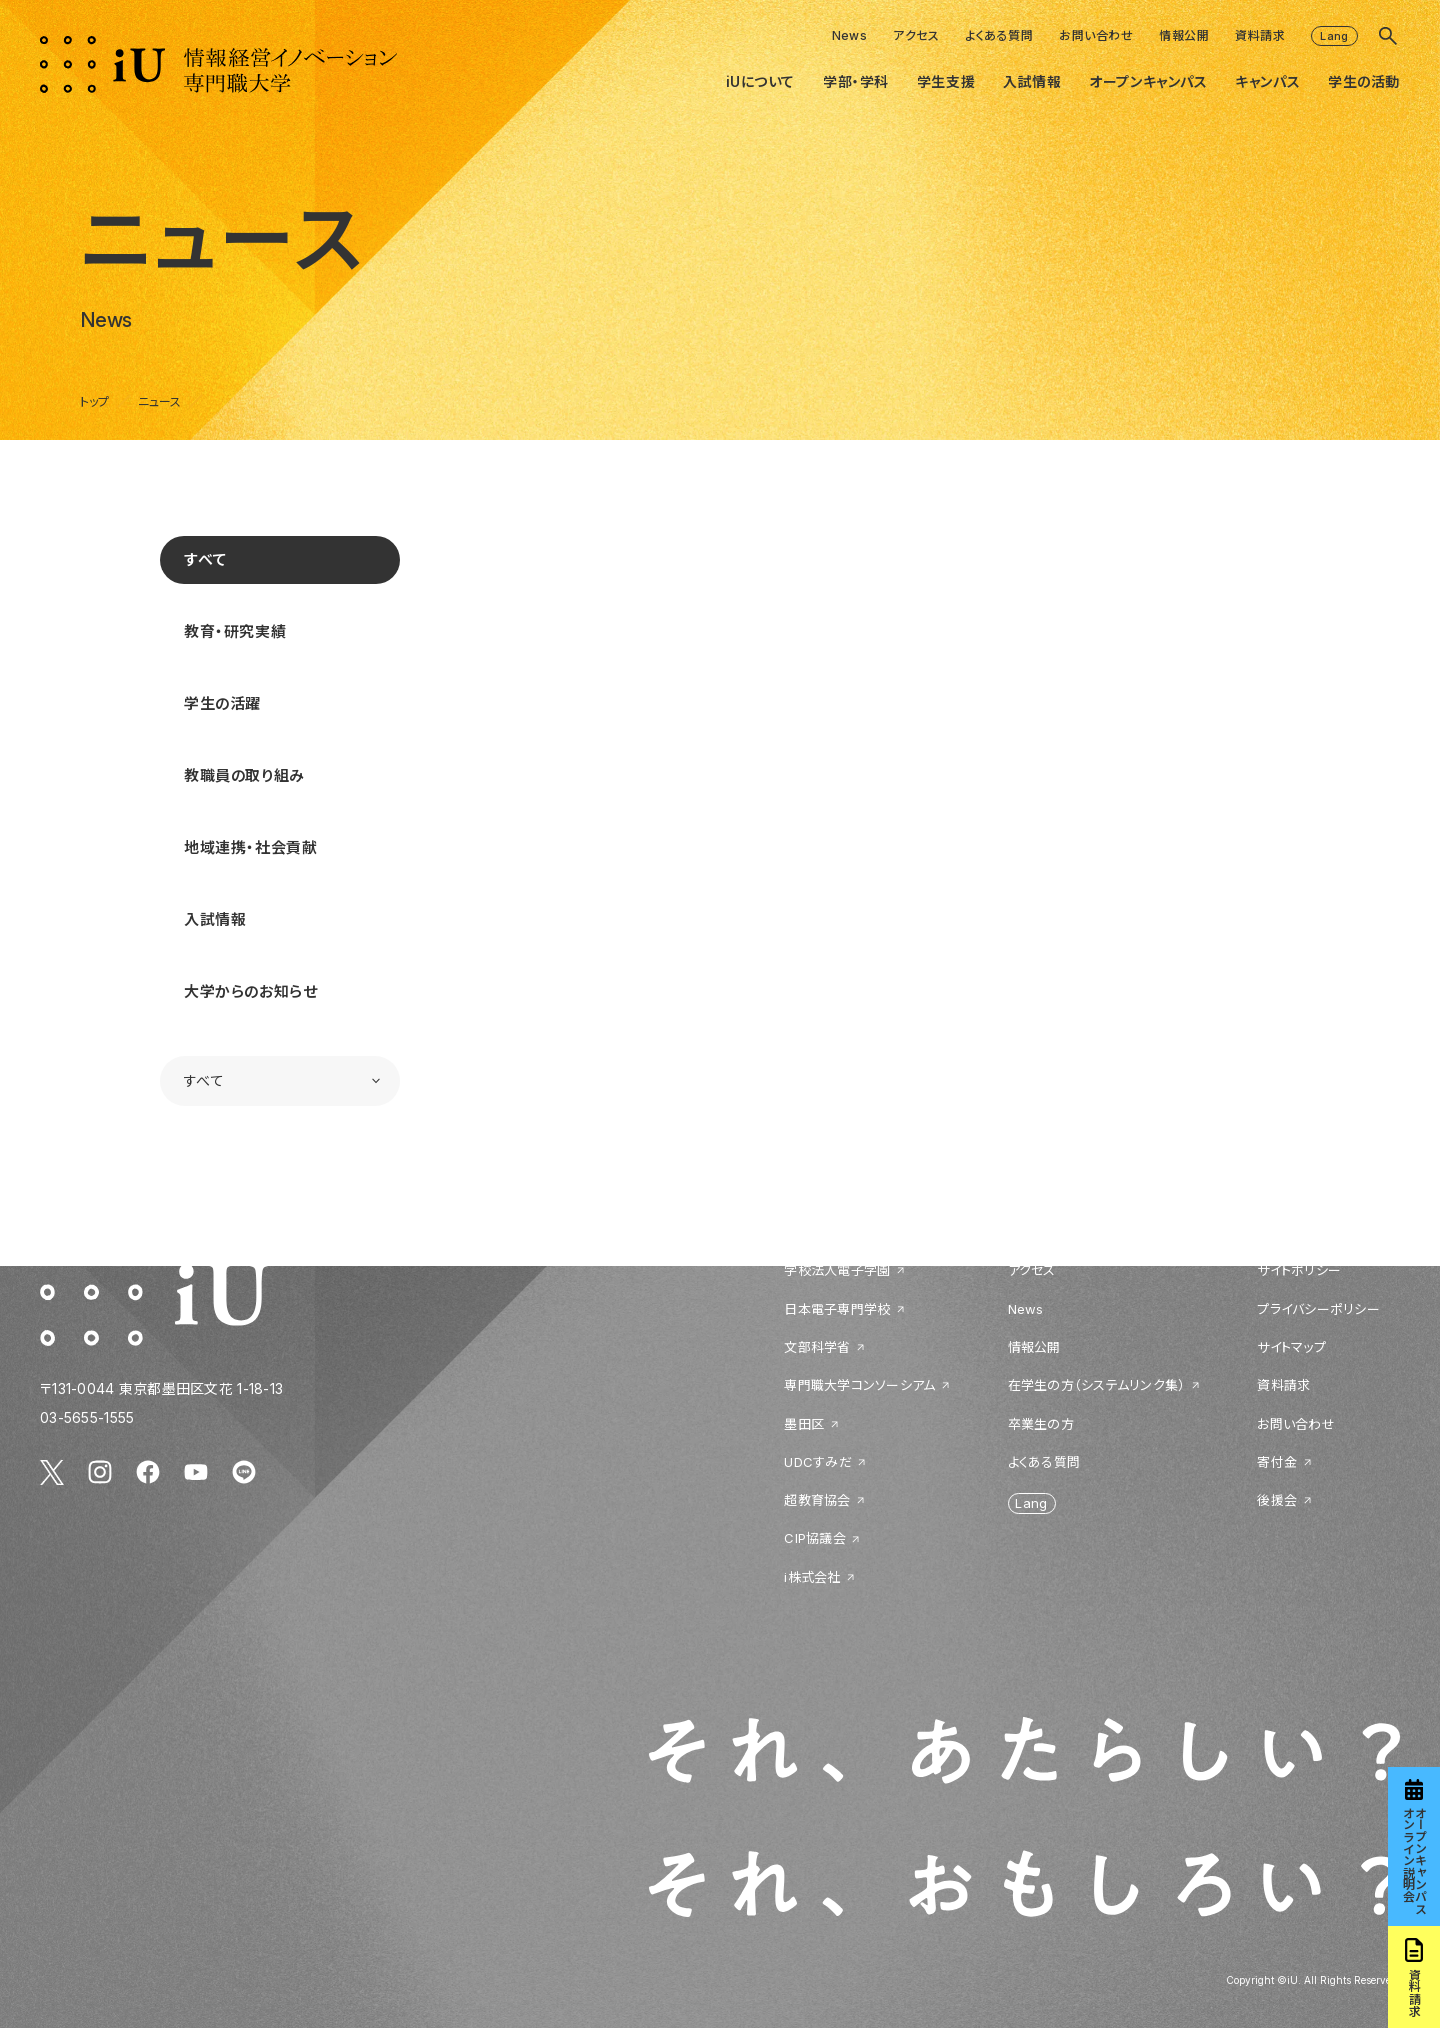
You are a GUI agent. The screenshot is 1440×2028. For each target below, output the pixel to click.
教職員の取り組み (244, 775)
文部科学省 (817, 1347)
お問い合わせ (1096, 35)
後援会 (1277, 1500)
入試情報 (215, 919)
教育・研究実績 (235, 631)
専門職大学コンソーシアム (859, 1385)
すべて (206, 559)
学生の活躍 (222, 703)
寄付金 (1277, 1462)
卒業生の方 (1041, 1424)
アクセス (916, 35)
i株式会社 (812, 1577)
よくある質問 (999, 35)
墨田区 (804, 1424)
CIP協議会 (815, 1538)
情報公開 (1184, 35)
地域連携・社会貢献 (250, 847)
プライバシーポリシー (1318, 1309)
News (850, 35)
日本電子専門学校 (837, 1309)
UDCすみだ (818, 1462)
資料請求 (1260, 35)
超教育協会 (817, 1500)
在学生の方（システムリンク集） (1097, 1385)
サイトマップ (1291, 1347)
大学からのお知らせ (250, 991)
